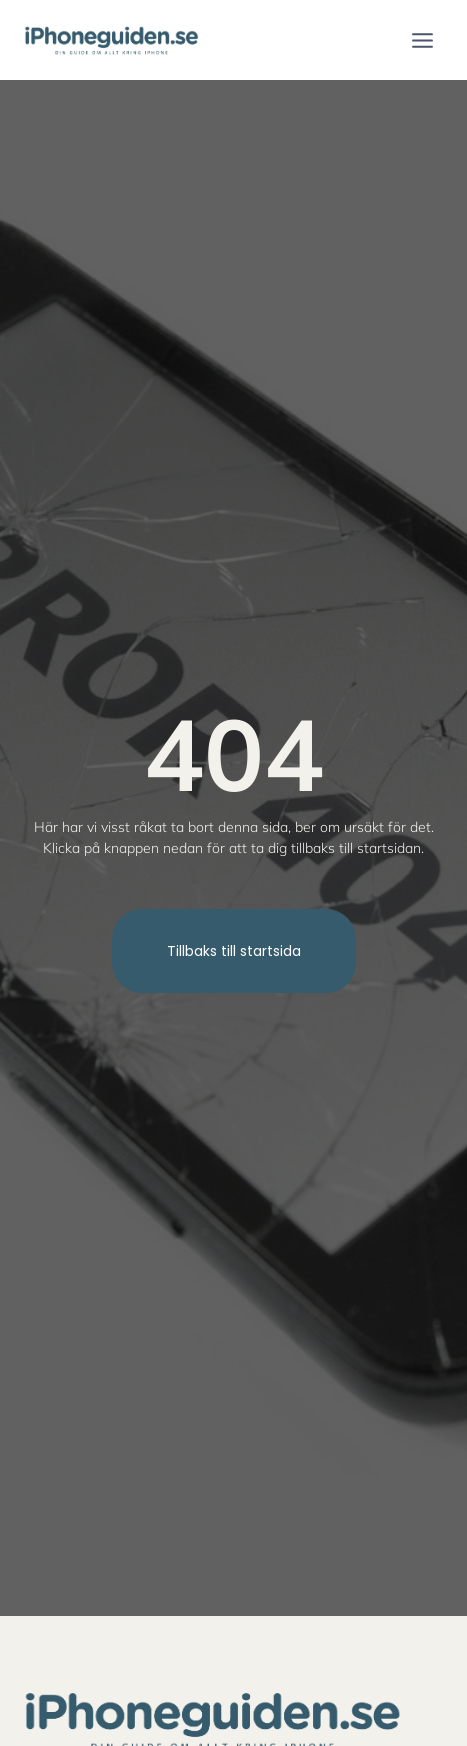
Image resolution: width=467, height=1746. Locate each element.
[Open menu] (422, 40)
